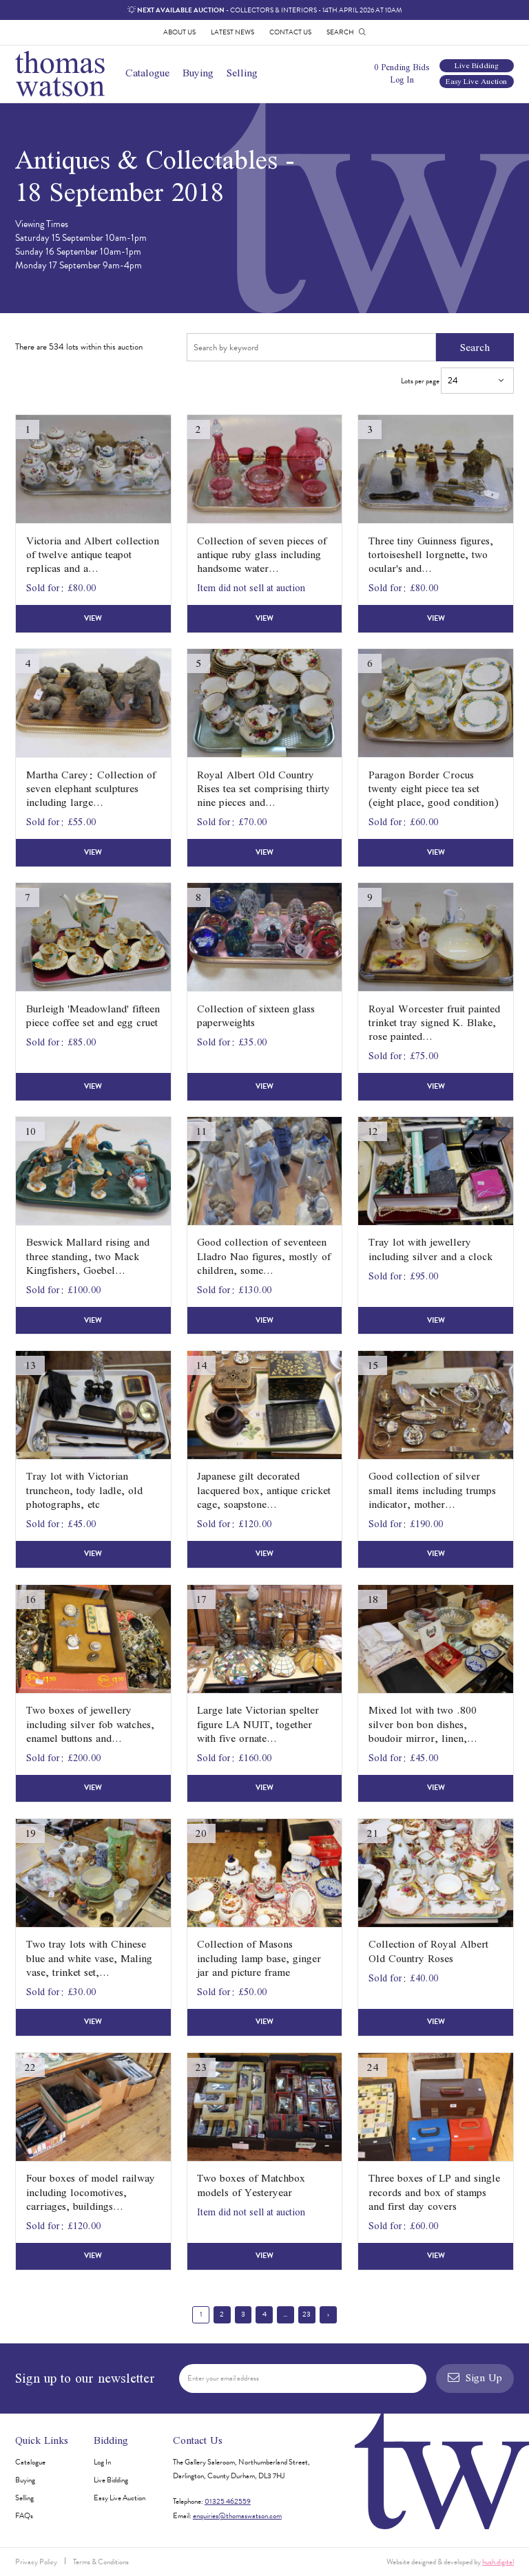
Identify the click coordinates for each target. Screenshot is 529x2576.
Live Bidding (477, 65)
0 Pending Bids (401, 67)
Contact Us (290, 32)
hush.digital (498, 2562)
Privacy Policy (36, 2562)
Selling (242, 73)
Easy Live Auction (476, 81)
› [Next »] (328, 2314)
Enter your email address (223, 2378)
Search (475, 347)
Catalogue (147, 73)
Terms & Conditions (101, 2562)
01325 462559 (228, 2501)
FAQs (24, 2516)
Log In (402, 79)
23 (306, 2314)
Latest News (232, 32)
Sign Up (474, 2377)
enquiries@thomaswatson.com (237, 2516)
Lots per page (457, 381)
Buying (198, 73)
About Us (179, 32)
